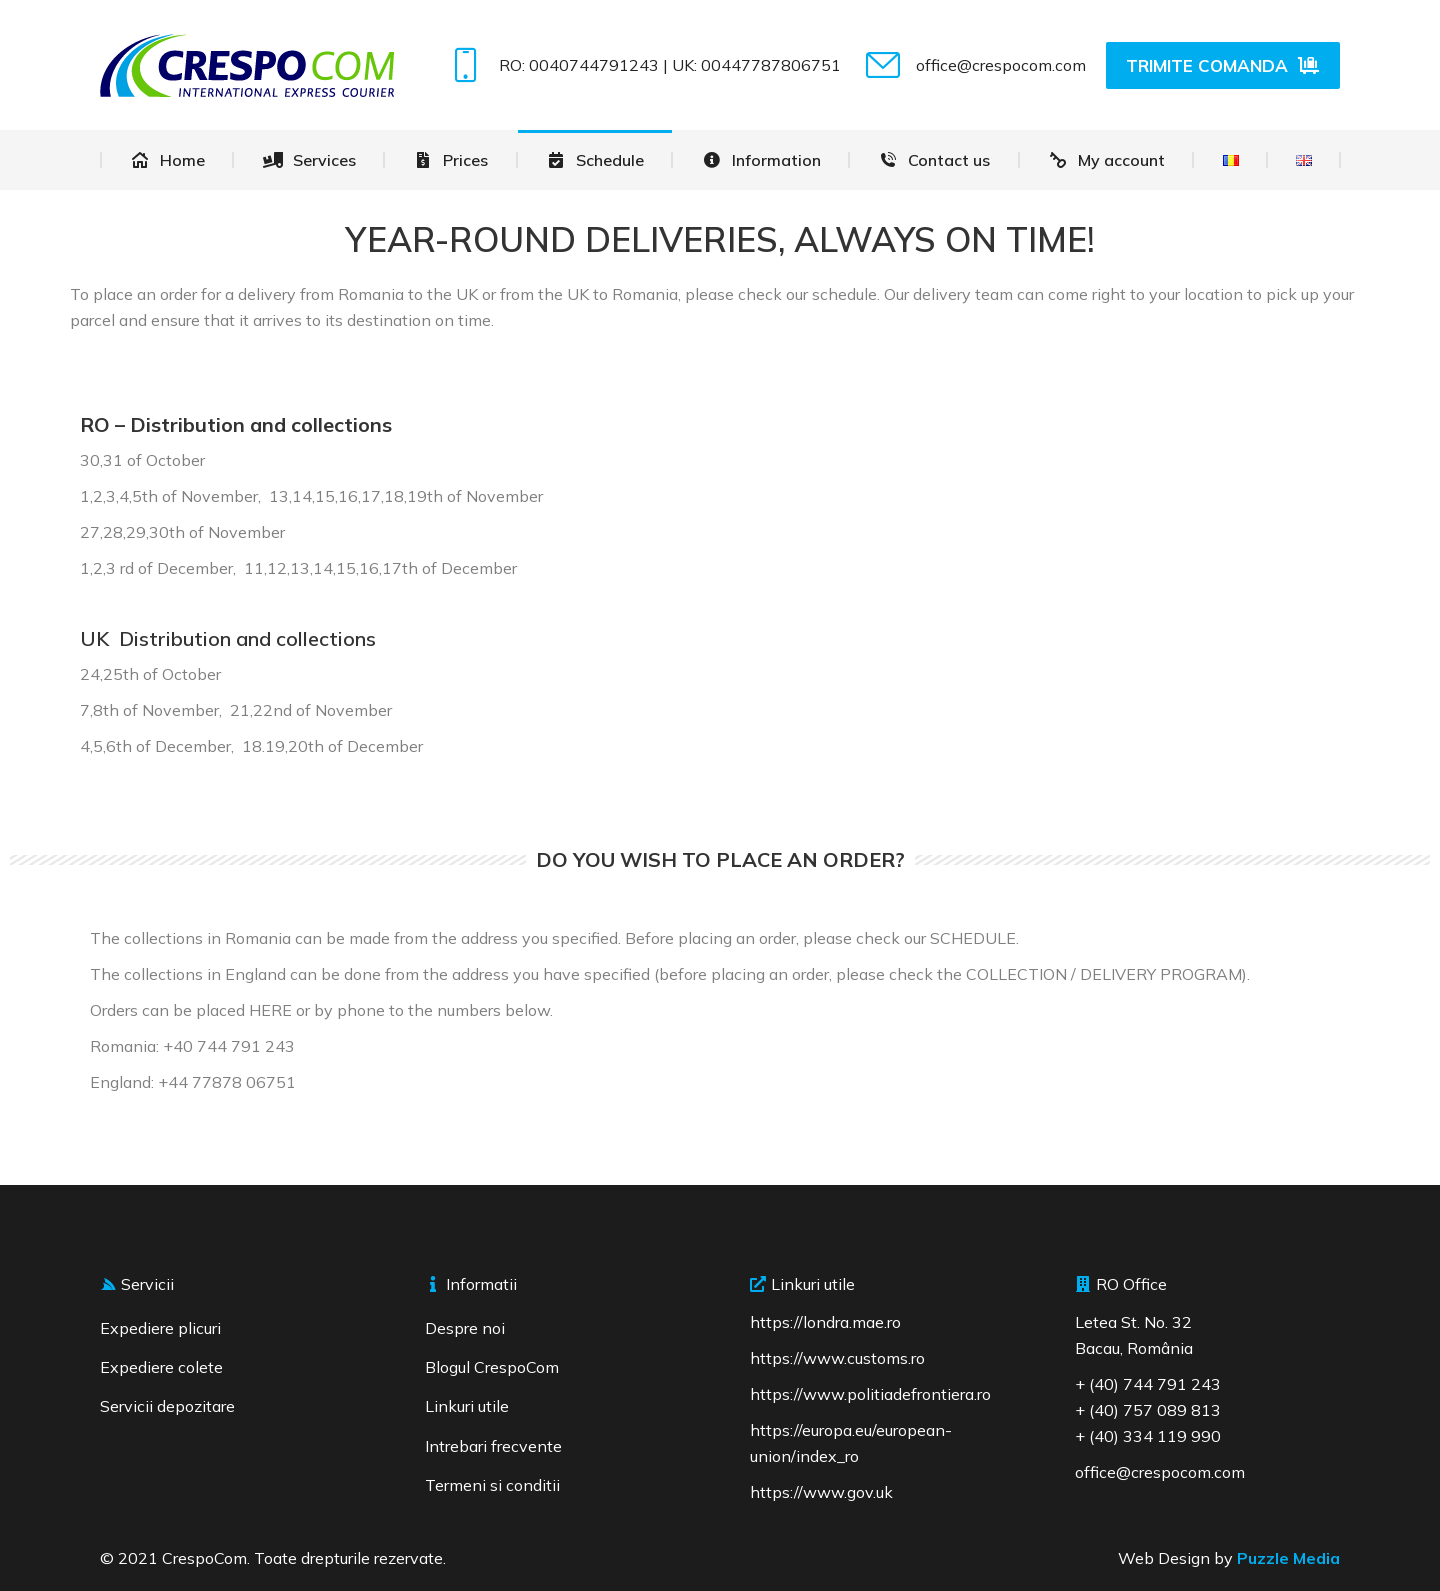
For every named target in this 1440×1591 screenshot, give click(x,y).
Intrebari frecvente (493, 1446)
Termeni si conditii (492, 1485)
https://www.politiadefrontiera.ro (870, 1394)
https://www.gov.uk (821, 1492)
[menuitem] (167, 160)
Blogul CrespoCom (492, 1367)
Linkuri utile (467, 1406)
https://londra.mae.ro (825, 1322)
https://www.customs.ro (837, 1358)
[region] (260, 1446)
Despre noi (465, 1328)
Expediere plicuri (160, 1328)
